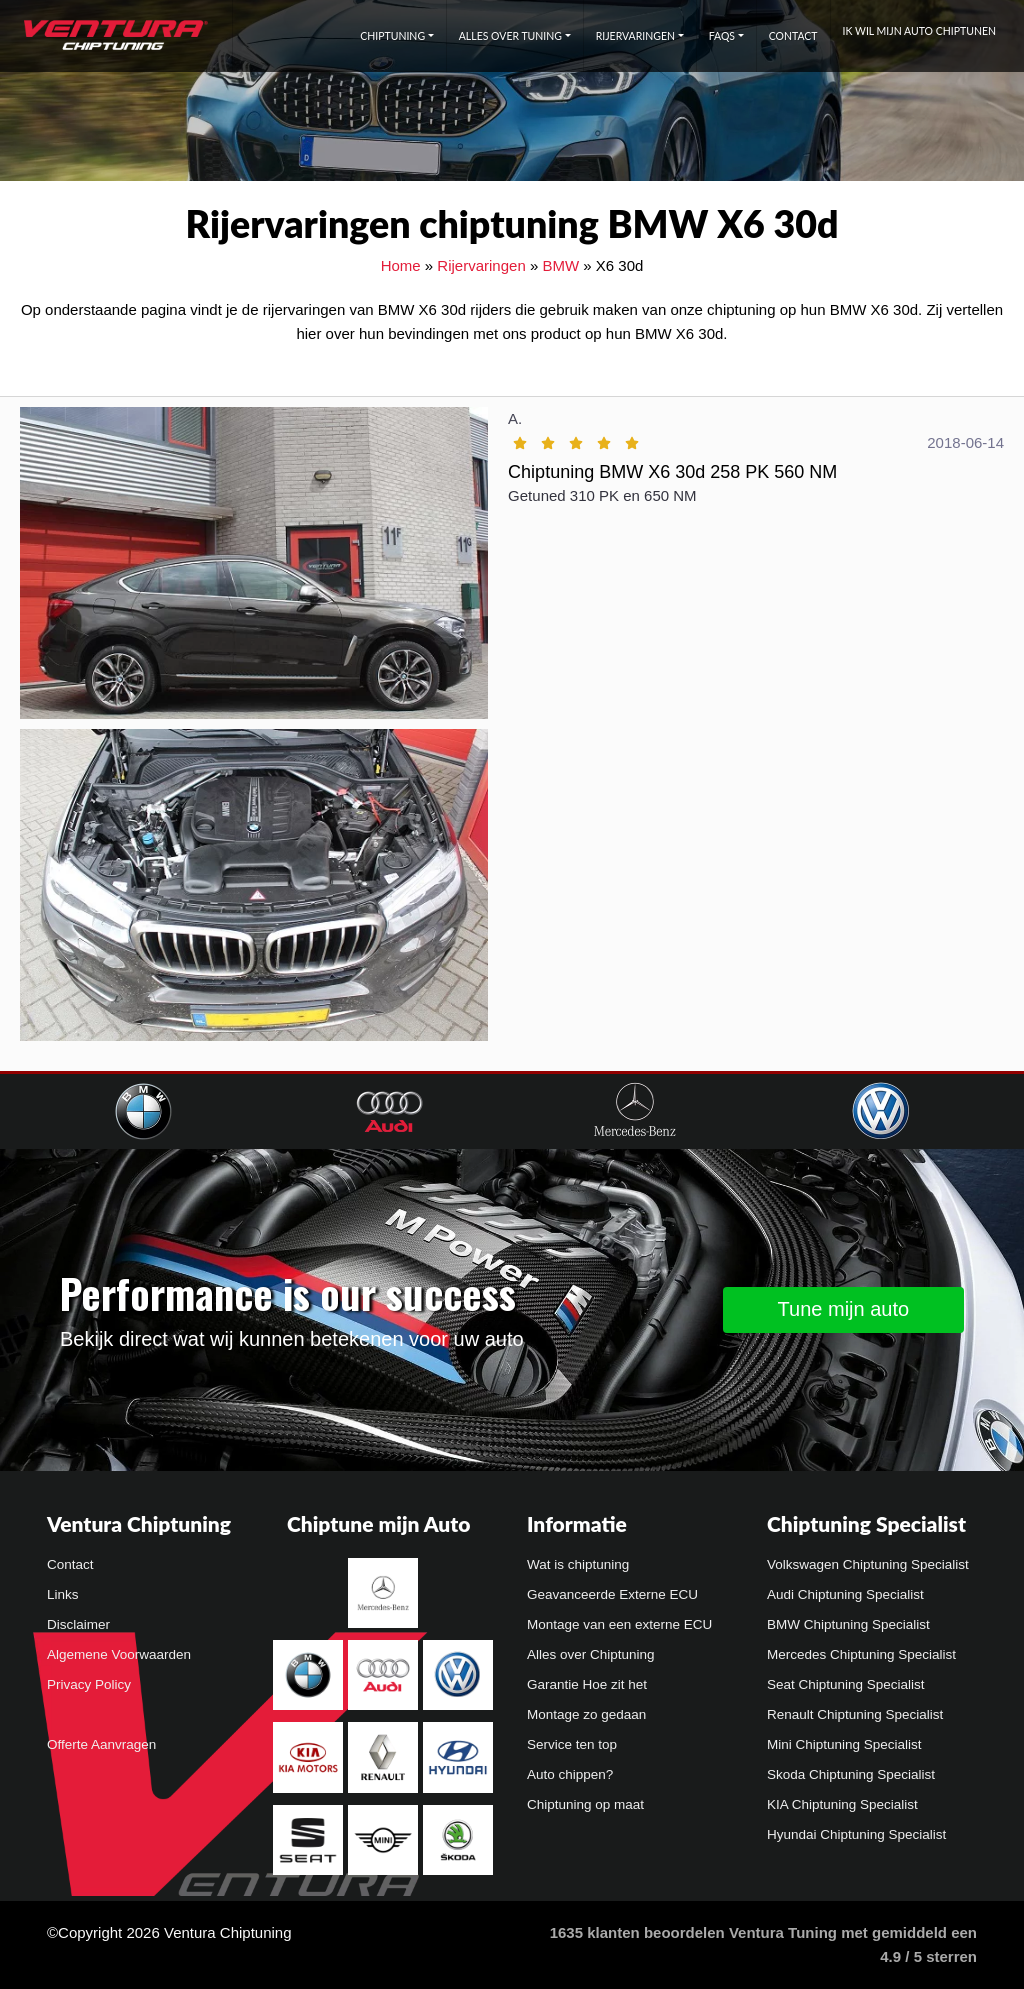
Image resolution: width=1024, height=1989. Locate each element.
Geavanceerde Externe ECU (612, 1594)
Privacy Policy (89, 1684)
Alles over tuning (510, 36)
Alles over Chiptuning (591, 1654)
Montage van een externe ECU (619, 1624)
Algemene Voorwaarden (119, 1654)
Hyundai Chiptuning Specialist (856, 1834)
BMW (560, 265)
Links (63, 1594)
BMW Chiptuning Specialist (848, 1624)
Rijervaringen (635, 36)
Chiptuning (392, 36)
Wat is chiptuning (578, 1564)
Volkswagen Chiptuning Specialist (868, 1564)
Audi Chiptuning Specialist (845, 1594)
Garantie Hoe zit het (587, 1684)
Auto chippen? (570, 1774)
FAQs (722, 36)
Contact (793, 36)
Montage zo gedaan (586, 1714)
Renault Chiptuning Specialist (855, 1714)
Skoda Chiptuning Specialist (851, 1774)
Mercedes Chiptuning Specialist (861, 1654)
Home (401, 265)
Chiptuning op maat (585, 1804)
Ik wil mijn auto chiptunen (919, 31)
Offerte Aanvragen (101, 1744)
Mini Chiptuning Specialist (844, 1744)
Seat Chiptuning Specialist (846, 1684)
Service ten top (572, 1744)
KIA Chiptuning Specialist (842, 1804)
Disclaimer (78, 1624)
